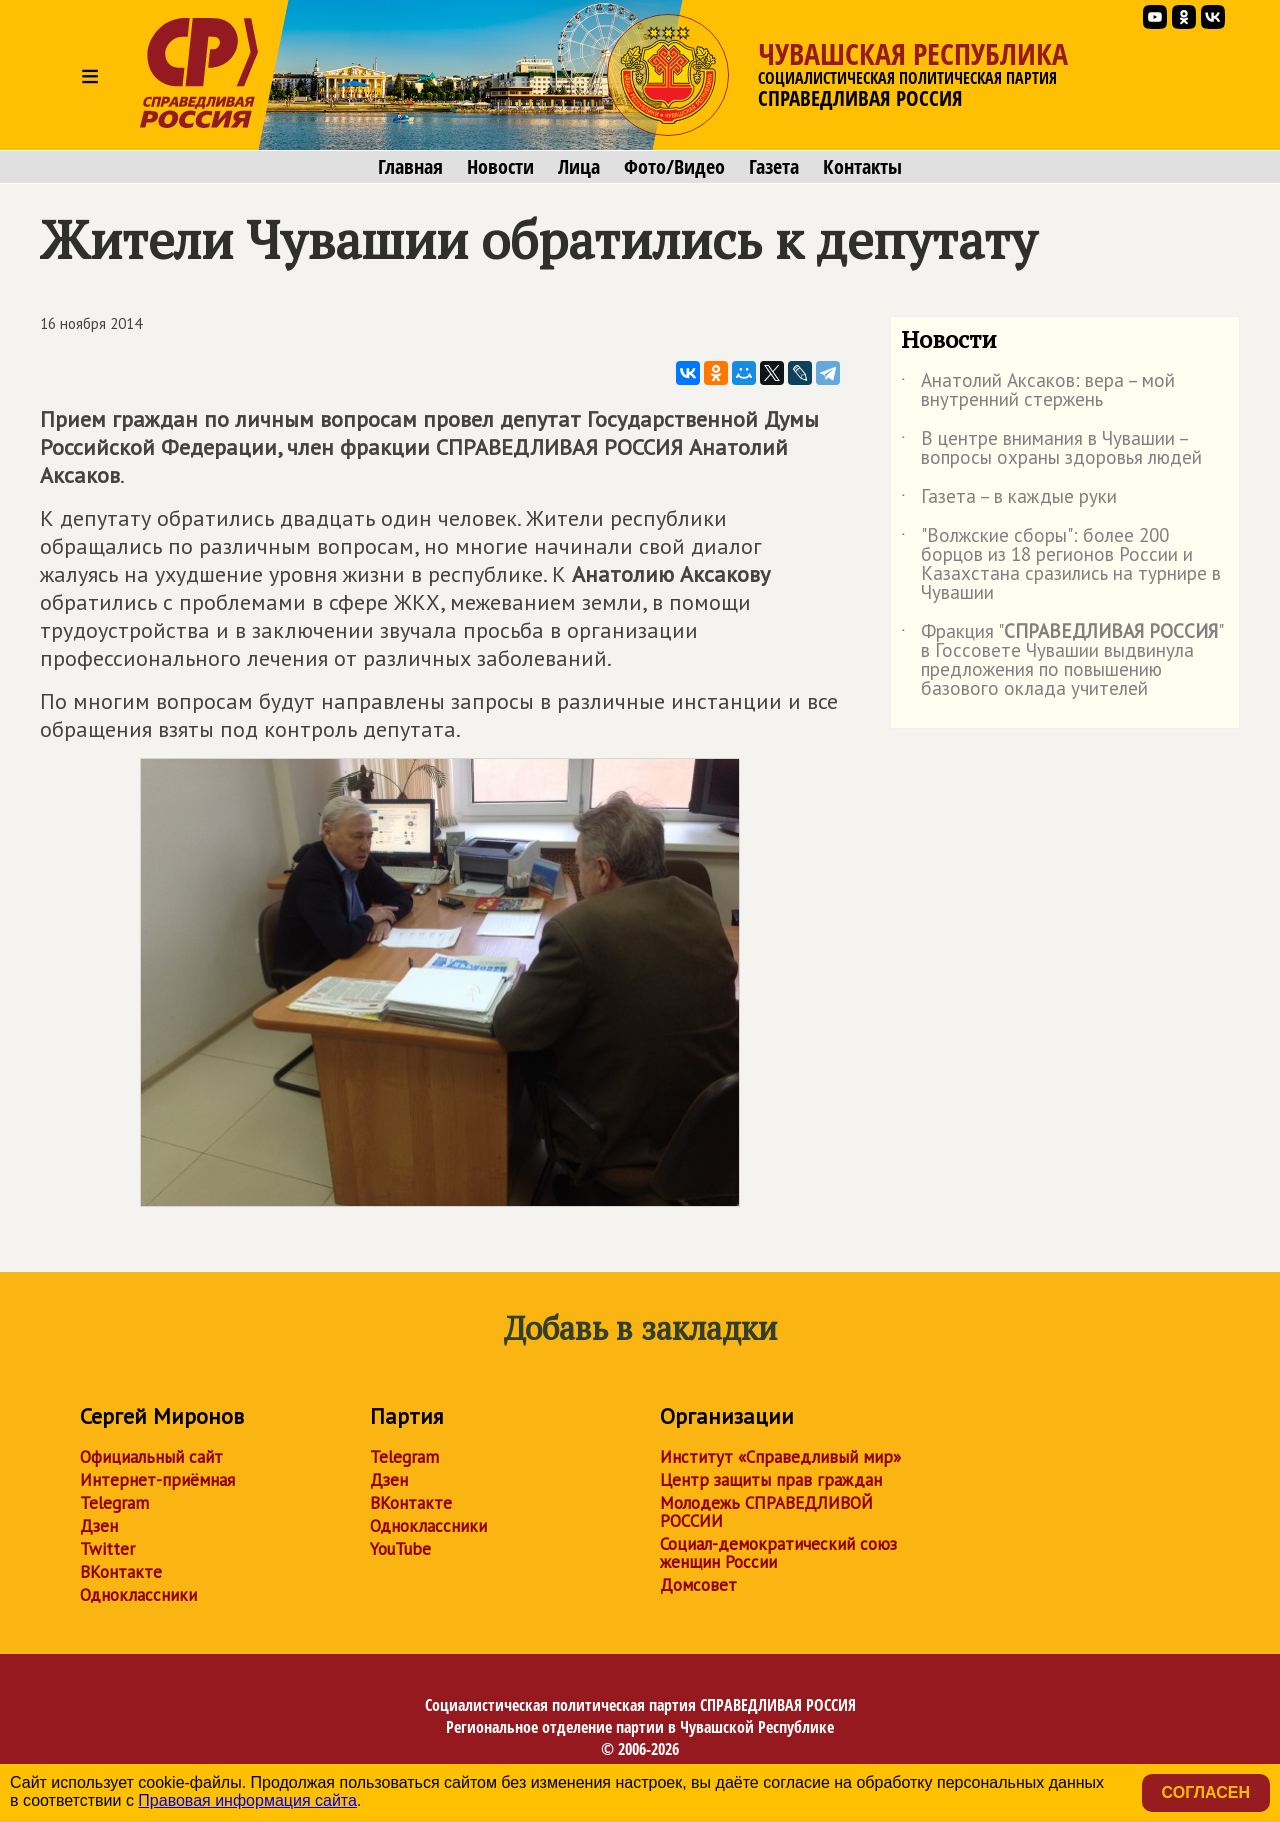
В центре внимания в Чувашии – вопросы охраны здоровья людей (1051, 449)
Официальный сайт (151, 1457)
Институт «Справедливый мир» (780, 1457)
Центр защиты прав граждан (771, 1480)
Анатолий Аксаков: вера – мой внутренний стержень (1038, 391)
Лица (579, 167)
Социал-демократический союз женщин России (778, 1553)
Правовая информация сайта (247, 1800)
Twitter (107, 1549)
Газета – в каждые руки (1009, 500)
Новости (500, 167)
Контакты (862, 167)
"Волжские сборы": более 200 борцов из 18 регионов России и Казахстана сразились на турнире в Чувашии (1061, 565)
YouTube (400, 1549)
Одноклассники (138, 1595)
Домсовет (698, 1585)
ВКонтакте (121, 1572)
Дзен (99, 1526)
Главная (410, 167)
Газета (774, 167)
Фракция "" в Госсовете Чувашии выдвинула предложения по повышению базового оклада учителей (1061, 661)
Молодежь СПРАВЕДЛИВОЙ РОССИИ (766, 1512)
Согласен (1206, 1792)
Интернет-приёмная (157, 1480)
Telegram (114, 1503)
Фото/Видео (674, 167)
